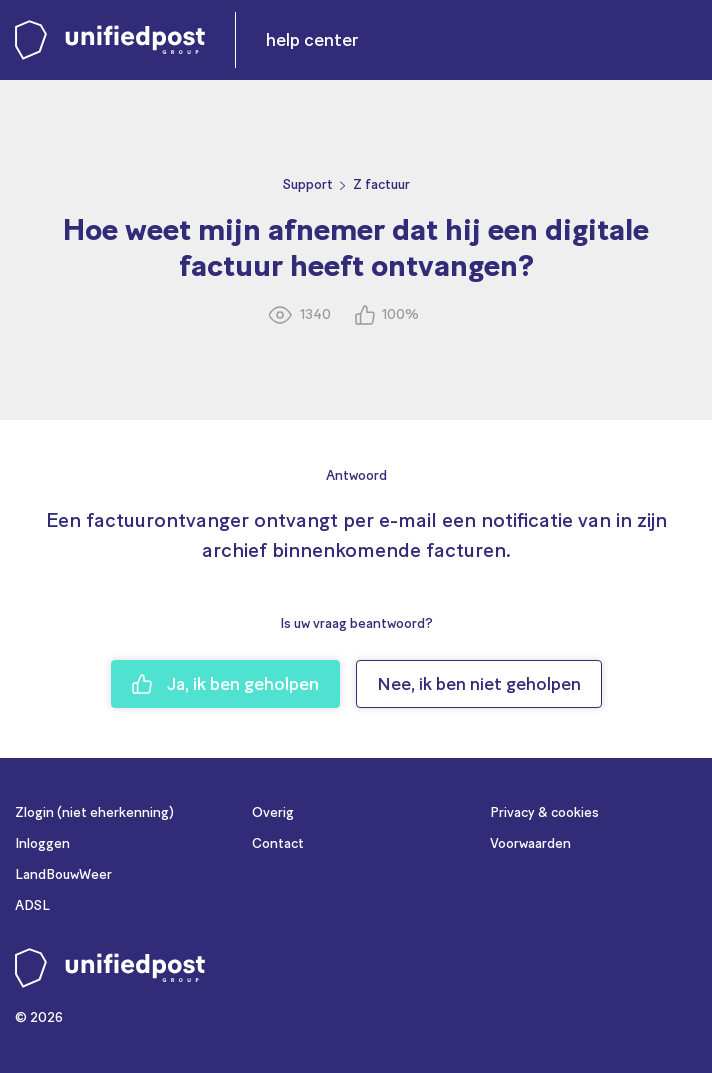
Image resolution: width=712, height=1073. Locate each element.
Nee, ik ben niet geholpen (479, 684)
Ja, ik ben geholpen (225, 684)
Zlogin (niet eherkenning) (94, 812)
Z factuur (381, 184)
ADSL (32, 905)
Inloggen (42, 843)
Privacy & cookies (544, 812)
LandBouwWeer (63, 874)
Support (308, 184)
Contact (278, 843)
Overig (273, 812)
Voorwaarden (530, 843)
